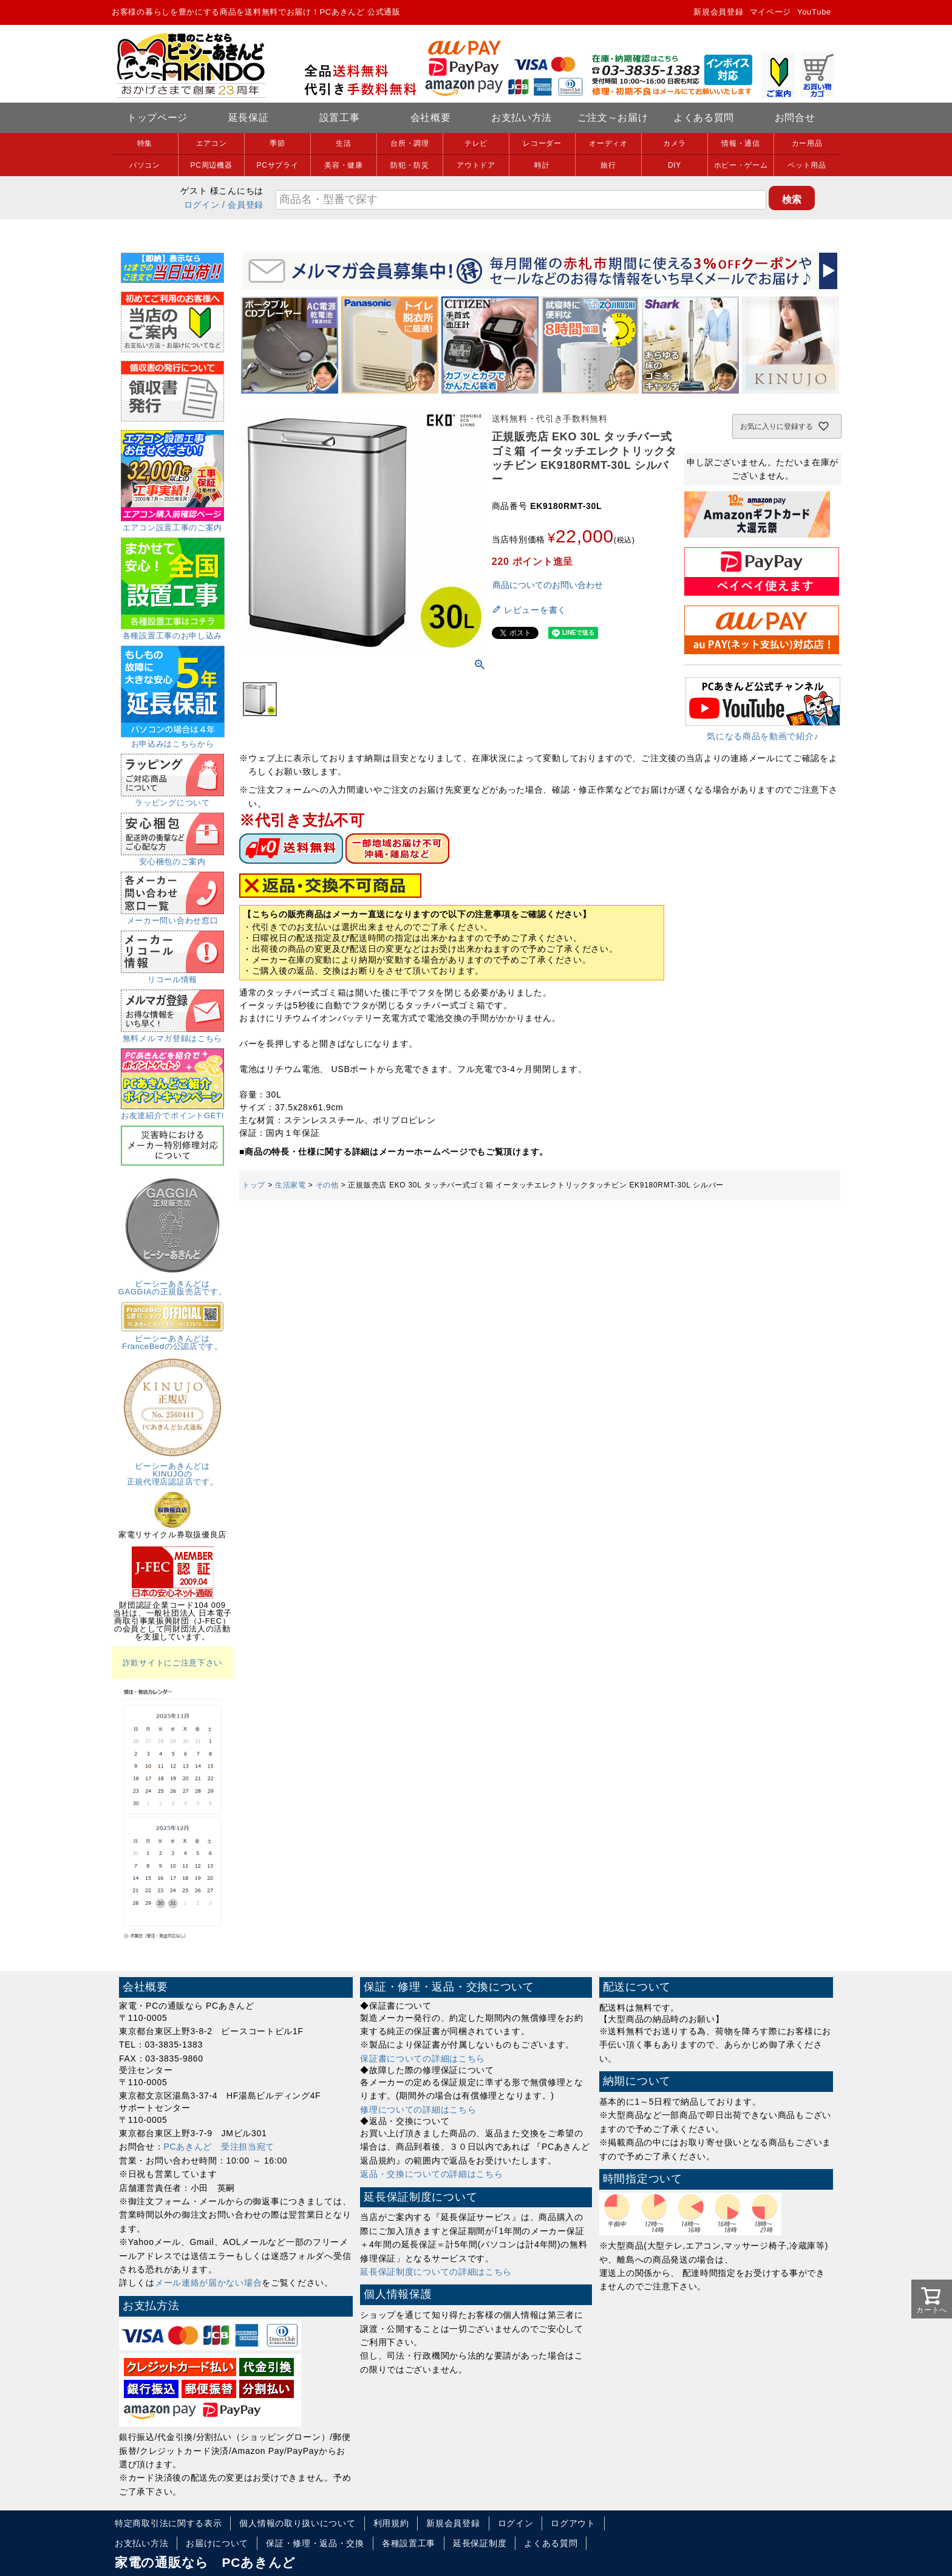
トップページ (157, 117)
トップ (253, 1185)
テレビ (476, 143)
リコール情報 (172, 975)
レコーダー (542, 143)
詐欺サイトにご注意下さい (172, 1662)
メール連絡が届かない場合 (208, 2282)
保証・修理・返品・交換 (315, 2543)
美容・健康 (343, 165)
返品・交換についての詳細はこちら (431, 2174)
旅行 (608, 165)
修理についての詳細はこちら (418, 2109)
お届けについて (217, 2543)
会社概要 (430, 117)
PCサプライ (278, 165)
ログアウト (573, 2523)
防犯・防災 (409, 165)
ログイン (202, 205)
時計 (541, 165)
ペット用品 (806, 165)
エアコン (211, 143)
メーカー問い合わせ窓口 (172, 916)
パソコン (144, 165)
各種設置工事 (408, 2543)
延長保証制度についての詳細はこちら (436, 2272)
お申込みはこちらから (173, 739)
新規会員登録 (718, 11)
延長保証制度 (479, 2543)
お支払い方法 (521, 117)
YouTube (814, 11)
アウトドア (476, 165)
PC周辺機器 (212, 165)
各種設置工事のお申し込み (173, 631)
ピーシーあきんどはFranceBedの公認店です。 (172, 1338)
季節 (277, 143)
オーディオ (608, 143)
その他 (327, 1185)
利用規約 (391, 2523)
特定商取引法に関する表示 (168, 2523)
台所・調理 (409, 143)
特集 (144, 143)
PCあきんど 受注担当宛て (219, 2146)
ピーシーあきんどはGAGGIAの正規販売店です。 (172, 1283)
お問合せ (795, 117)
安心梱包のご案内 (172, 857)
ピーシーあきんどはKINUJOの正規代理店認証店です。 (172, 1470)
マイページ (771, 11)
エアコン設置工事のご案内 (172, 523)
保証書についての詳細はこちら (422, 2058)
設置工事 (339, 117)
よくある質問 (703, 117)
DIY (674, 165)
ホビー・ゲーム (741, 165)
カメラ (674, 143)
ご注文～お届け (612, 117)
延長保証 (248, 117)
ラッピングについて (172, 798)
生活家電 (290, 1185)
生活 (343, 143)
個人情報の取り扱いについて (297, 2523)
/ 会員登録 (243, 205)
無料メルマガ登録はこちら (172, 1034)
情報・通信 (740, 143)
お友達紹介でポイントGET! (172, 1111)
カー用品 (807, 143)
